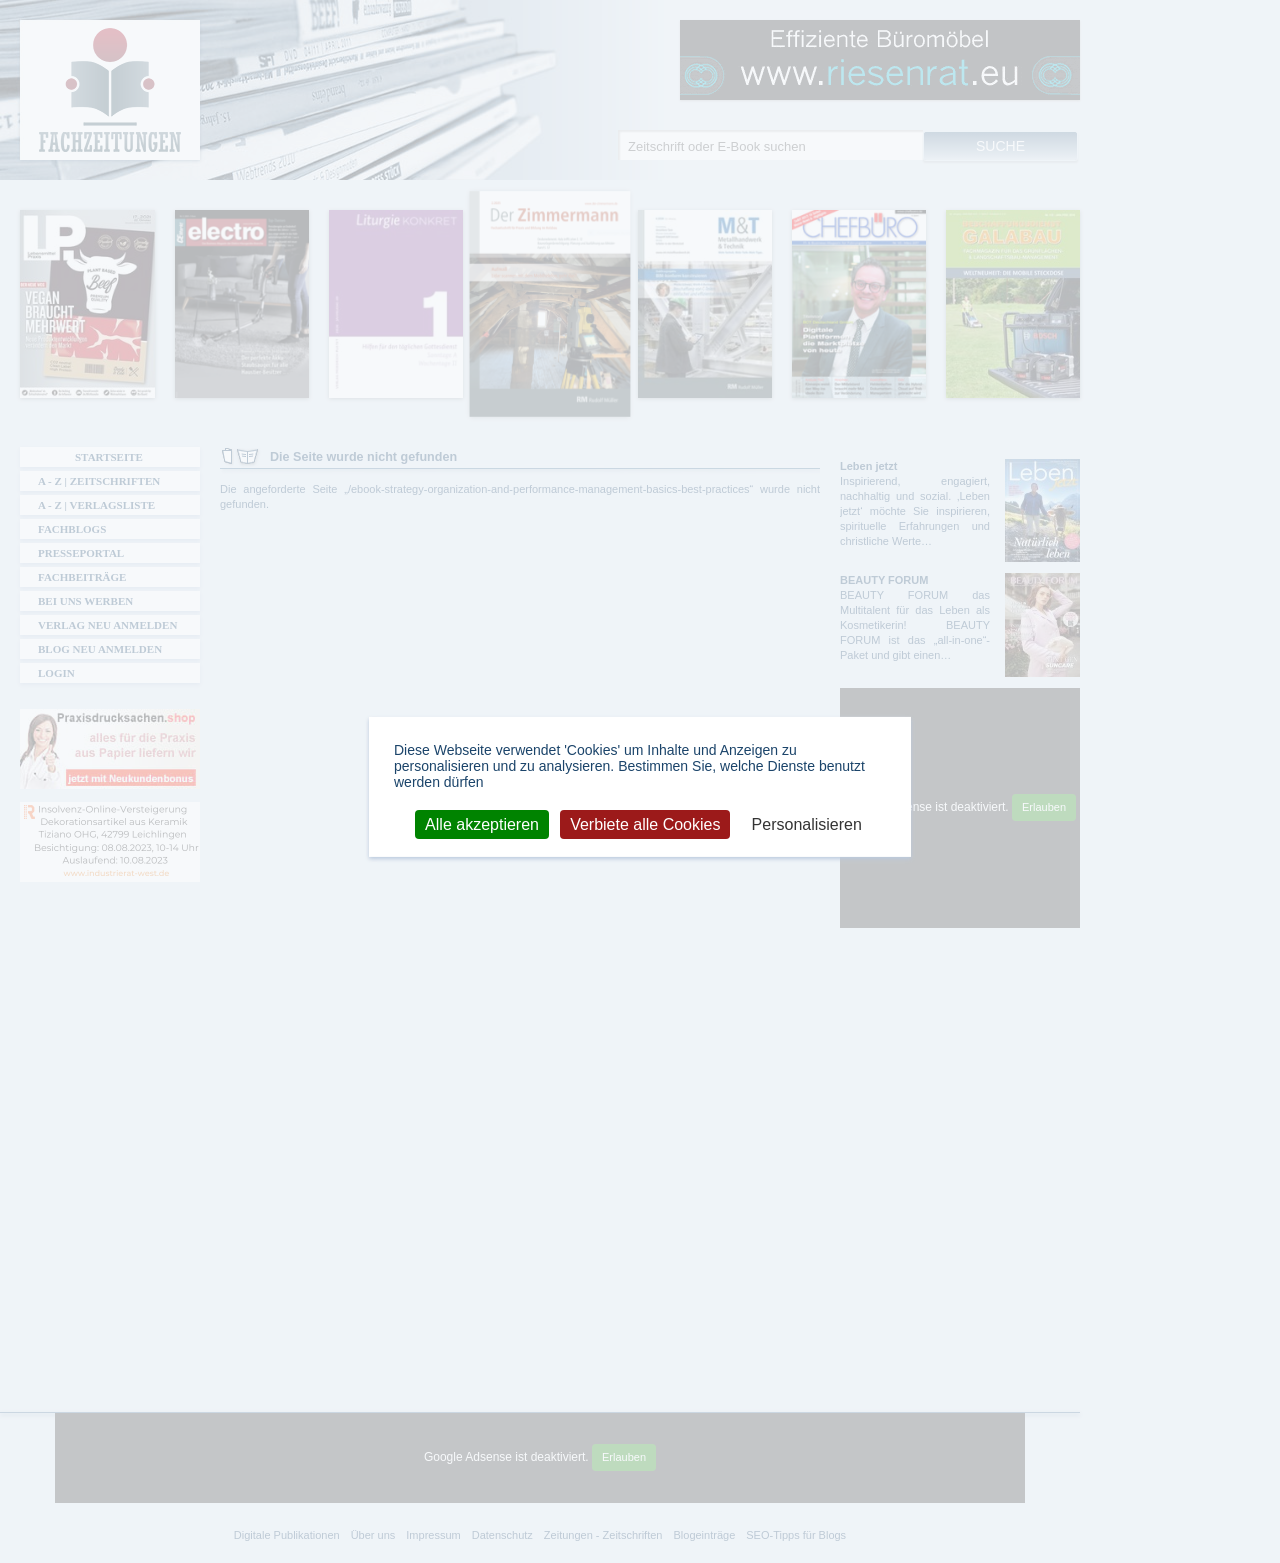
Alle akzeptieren (482, 823)
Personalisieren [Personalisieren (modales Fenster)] (807, 823)
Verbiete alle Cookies (645, 823)
